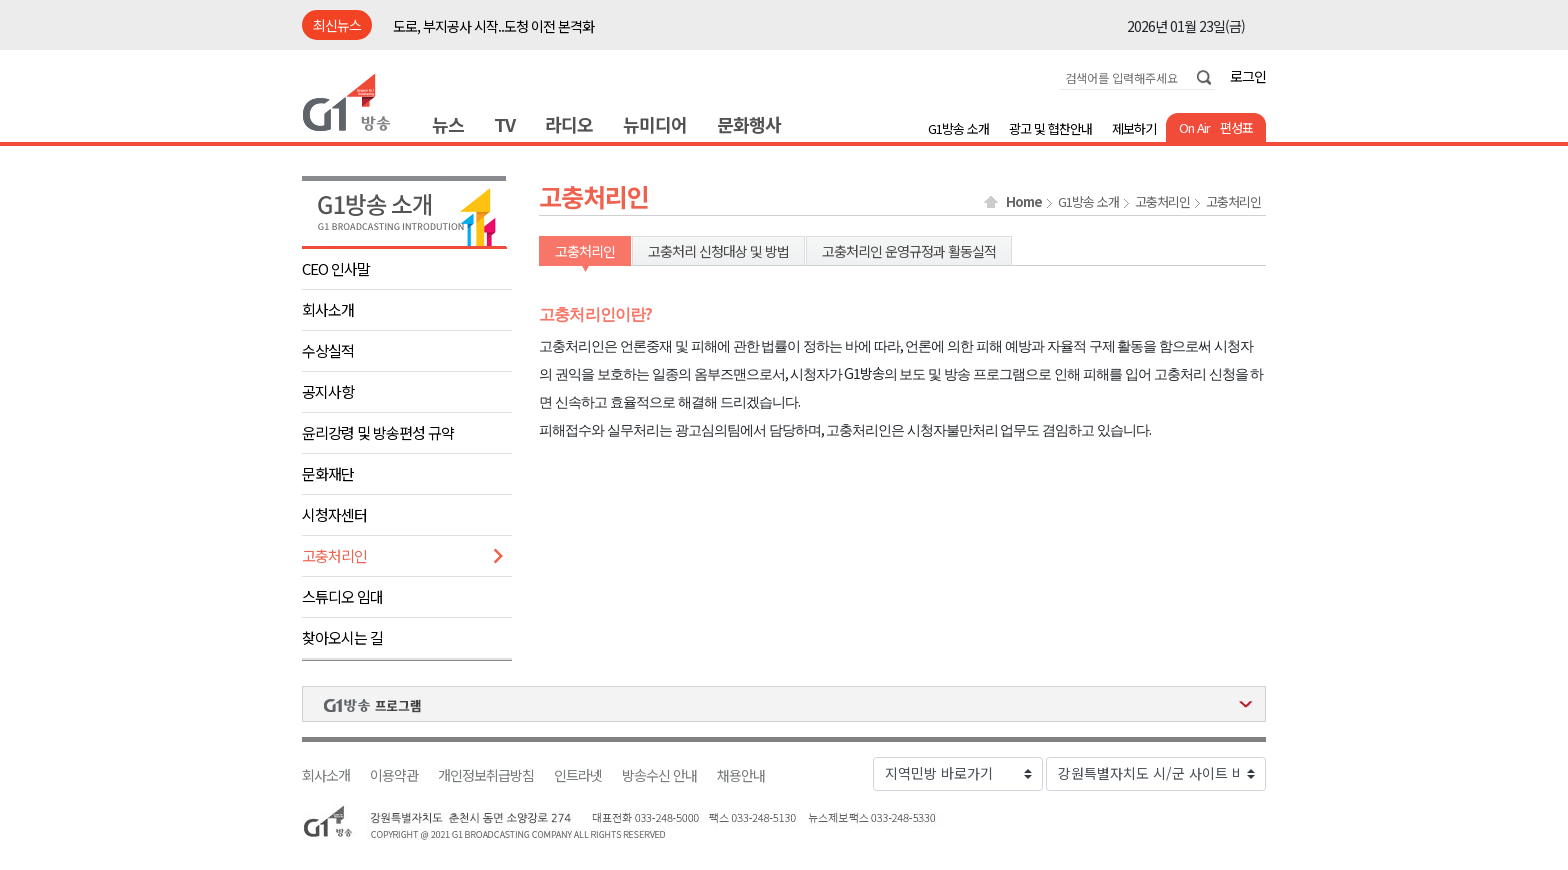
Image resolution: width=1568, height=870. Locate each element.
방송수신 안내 (659, 775)
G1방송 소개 (958, 128)
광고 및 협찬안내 (1050, 128)
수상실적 (328, 350)
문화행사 (749, 124)
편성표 (1236, 127)
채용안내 (741, 775)
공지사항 (328, 391)
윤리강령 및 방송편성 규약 (378, 432)
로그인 (1248, 76)
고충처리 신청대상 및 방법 (718, 251)
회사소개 (328, 309)
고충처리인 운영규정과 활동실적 (909, 251)
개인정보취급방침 (486, 775)
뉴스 (448, 124)
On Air (1194, 127)
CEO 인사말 (336, 268)
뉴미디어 (655, 124)
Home (1024, 202)
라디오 (569, 124)
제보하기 (1134, 128)
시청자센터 (334, 514)
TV (504, 124)
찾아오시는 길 (342, 637)
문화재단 (328, 473)
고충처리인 (334, 555)
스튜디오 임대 (342, 596)
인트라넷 (578, 775)
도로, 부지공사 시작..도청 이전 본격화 (493, 26)
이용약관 (394, 775)
